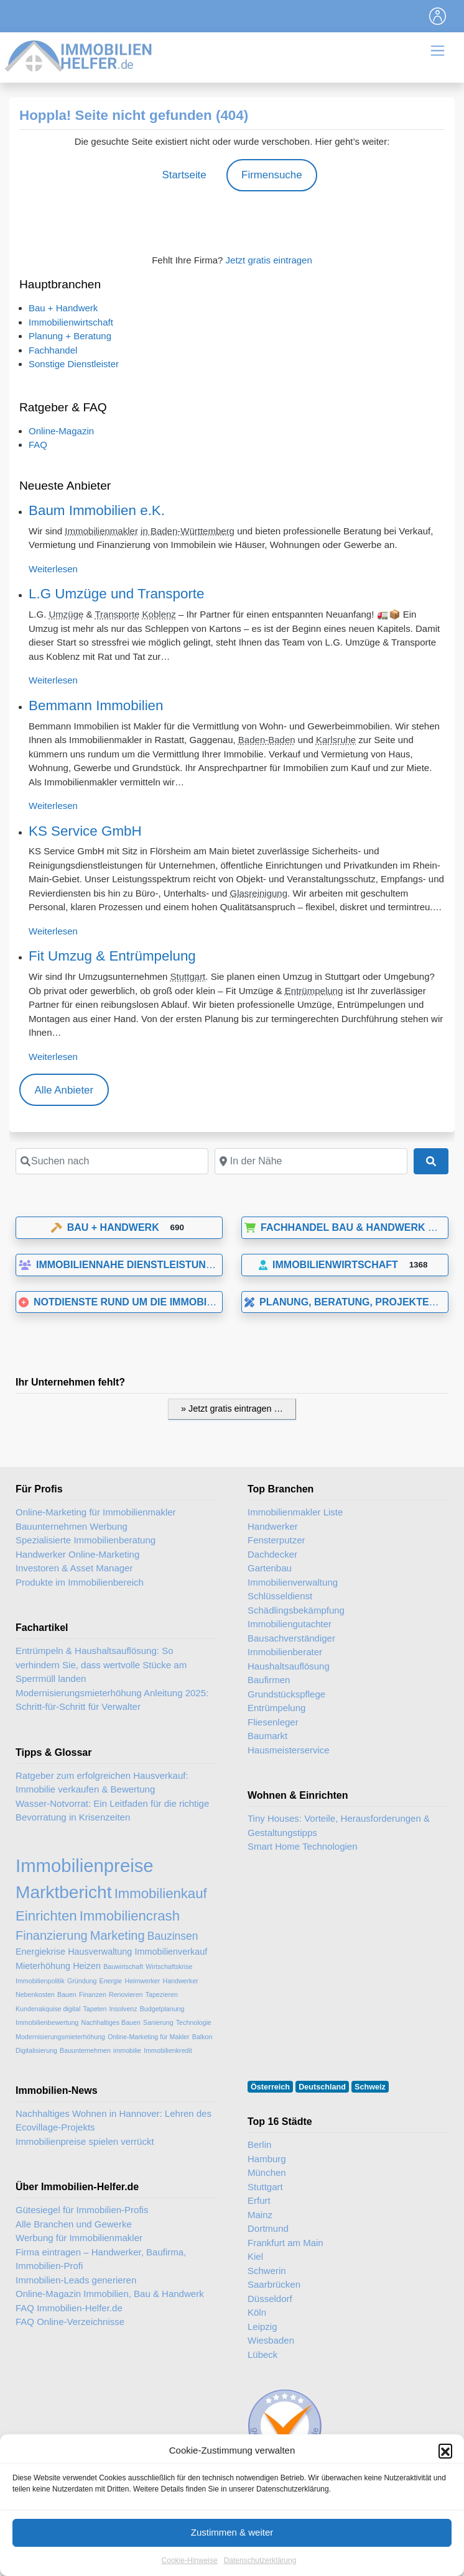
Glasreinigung (259, 893)
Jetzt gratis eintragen (269, 260)
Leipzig (262, 2326)
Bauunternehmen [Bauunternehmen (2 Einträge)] (85, 2050)
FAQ (38, 444)
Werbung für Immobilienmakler (79, 2237)
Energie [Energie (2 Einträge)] (111, 1981)
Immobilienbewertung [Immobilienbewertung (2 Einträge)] (47, 2022)
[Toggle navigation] (438, 16)
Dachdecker (272, 1554)
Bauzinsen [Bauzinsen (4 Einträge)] (172, 1936)
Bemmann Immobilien (96, 705)
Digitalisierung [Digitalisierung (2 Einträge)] (36, 2050)
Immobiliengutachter (290, 1624)
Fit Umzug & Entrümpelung (112, 956)
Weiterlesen (53, 569)
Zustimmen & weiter (232, 2558)
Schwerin (267, 2270)
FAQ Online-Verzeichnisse (70, 2321)
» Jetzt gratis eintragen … (232, 1409)
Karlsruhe (336, 739)
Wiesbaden (271, 2340)
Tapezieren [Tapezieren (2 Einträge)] (162, 1994)
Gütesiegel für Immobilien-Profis (82, 2209)
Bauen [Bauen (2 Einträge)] (67, 1994)
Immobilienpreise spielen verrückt (85, 2141)
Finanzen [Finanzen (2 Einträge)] (92, 1994)
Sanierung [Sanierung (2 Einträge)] (158, 2022)
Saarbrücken (274, 2284)
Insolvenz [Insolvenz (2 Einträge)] (123, 2008)
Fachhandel (53, 350)
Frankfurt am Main (285, 2242)
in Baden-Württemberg (187, 531)
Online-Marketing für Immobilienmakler (96, 1512)
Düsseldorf (270, 2298)
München (267, 2172)
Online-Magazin (61, 431)
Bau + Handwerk (63, 308)
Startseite (184, 175)
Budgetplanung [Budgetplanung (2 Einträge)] (162, 2008)
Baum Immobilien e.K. (97, 510)
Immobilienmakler (101, 531)
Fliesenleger (273, 1722)
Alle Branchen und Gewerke (74, 2224)
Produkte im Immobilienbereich (80, 1582)
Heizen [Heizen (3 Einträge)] (87, 1966)
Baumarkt (267, 1735)
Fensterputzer (276, 1540)
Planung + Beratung (70, 336)
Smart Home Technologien (302, 1846)
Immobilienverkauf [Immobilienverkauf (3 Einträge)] (171, 1952)
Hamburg (267, 2159)
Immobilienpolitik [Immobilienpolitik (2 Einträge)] (40, 1981)
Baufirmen (269, 1679)
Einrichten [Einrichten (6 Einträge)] (46, 1916)
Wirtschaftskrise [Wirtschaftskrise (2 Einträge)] (169, 1966)
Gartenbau (270, 1568)
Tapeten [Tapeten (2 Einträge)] (94, 2008)
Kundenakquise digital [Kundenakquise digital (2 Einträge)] (48, 2008)
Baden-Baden (266, 739)
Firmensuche (271, 175)
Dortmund (268, 2228)
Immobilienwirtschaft (71, 322)
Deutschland (322, 2087)
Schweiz (370, 2087)
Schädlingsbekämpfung (296, 1610)
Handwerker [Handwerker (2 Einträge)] (180, 1981)
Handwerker (273, 1526)
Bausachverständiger (291, 1638)
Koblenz (159, 614)
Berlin (259, 2144)
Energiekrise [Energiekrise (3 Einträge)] (40, 1952)
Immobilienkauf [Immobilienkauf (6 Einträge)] (160, 1893)
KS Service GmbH (85, 831)
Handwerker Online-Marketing (77, 1554)
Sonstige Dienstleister (74, 364)
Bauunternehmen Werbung (72, 1526)
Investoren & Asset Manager (74, 1568)
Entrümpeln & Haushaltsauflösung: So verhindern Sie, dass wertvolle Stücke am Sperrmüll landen (101, 1664)
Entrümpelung (314, 990)
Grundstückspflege (286, 1694)
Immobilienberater (285, 1652)
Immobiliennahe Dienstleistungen (123, 1264)
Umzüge (66, 614)
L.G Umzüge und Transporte (117, 593)
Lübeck (262, 2354)
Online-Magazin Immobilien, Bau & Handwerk (110, 2293)
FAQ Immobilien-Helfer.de (69, 2308)
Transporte (117, 614)
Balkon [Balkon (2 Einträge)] (202, 2036)
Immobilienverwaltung (293, 1582)
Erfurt (259, 2200)
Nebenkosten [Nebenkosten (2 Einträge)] (35, 1994)
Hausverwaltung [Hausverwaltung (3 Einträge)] (100, 1952)
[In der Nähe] (311, 1161)
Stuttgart (188, 976)
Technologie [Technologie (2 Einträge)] (193, 2022)
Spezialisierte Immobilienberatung (85, 1540)
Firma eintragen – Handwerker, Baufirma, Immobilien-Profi (101, 2259)
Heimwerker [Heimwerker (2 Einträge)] (142, 1981)
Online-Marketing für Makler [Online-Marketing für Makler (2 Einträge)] (148, 2036)
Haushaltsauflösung (289, 1666)
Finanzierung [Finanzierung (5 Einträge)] (52, 1935)
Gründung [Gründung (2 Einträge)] (81, 1981)
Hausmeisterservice (289, 1750)
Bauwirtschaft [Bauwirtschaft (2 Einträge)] (123, 1966)
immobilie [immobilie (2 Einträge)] (127, 2050)
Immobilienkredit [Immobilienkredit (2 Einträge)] (168, 2050)
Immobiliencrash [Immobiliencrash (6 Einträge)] (130, 1916)
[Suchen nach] (112, 1161)
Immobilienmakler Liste (295, 1512)
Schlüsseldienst (280, 1596)
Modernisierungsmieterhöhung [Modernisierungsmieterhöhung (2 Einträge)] (60, 2036)
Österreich (270, 2087)
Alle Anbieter (63, 1090)
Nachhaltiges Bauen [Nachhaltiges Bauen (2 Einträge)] (110, 2022)
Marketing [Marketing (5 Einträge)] (117, 1935)
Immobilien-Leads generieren (76, 2280)
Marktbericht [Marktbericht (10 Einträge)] (63, 1892)
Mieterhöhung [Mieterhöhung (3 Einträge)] (43, 1966)
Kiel (255, 2256)
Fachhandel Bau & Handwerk (334, 1227)
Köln (257, 2312)
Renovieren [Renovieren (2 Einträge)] (126, 1994)
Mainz (260, 2214)
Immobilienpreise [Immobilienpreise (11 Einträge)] (85, 1865)
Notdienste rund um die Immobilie (120, 1302)
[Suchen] (431, 1161)
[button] (445, 2476)
